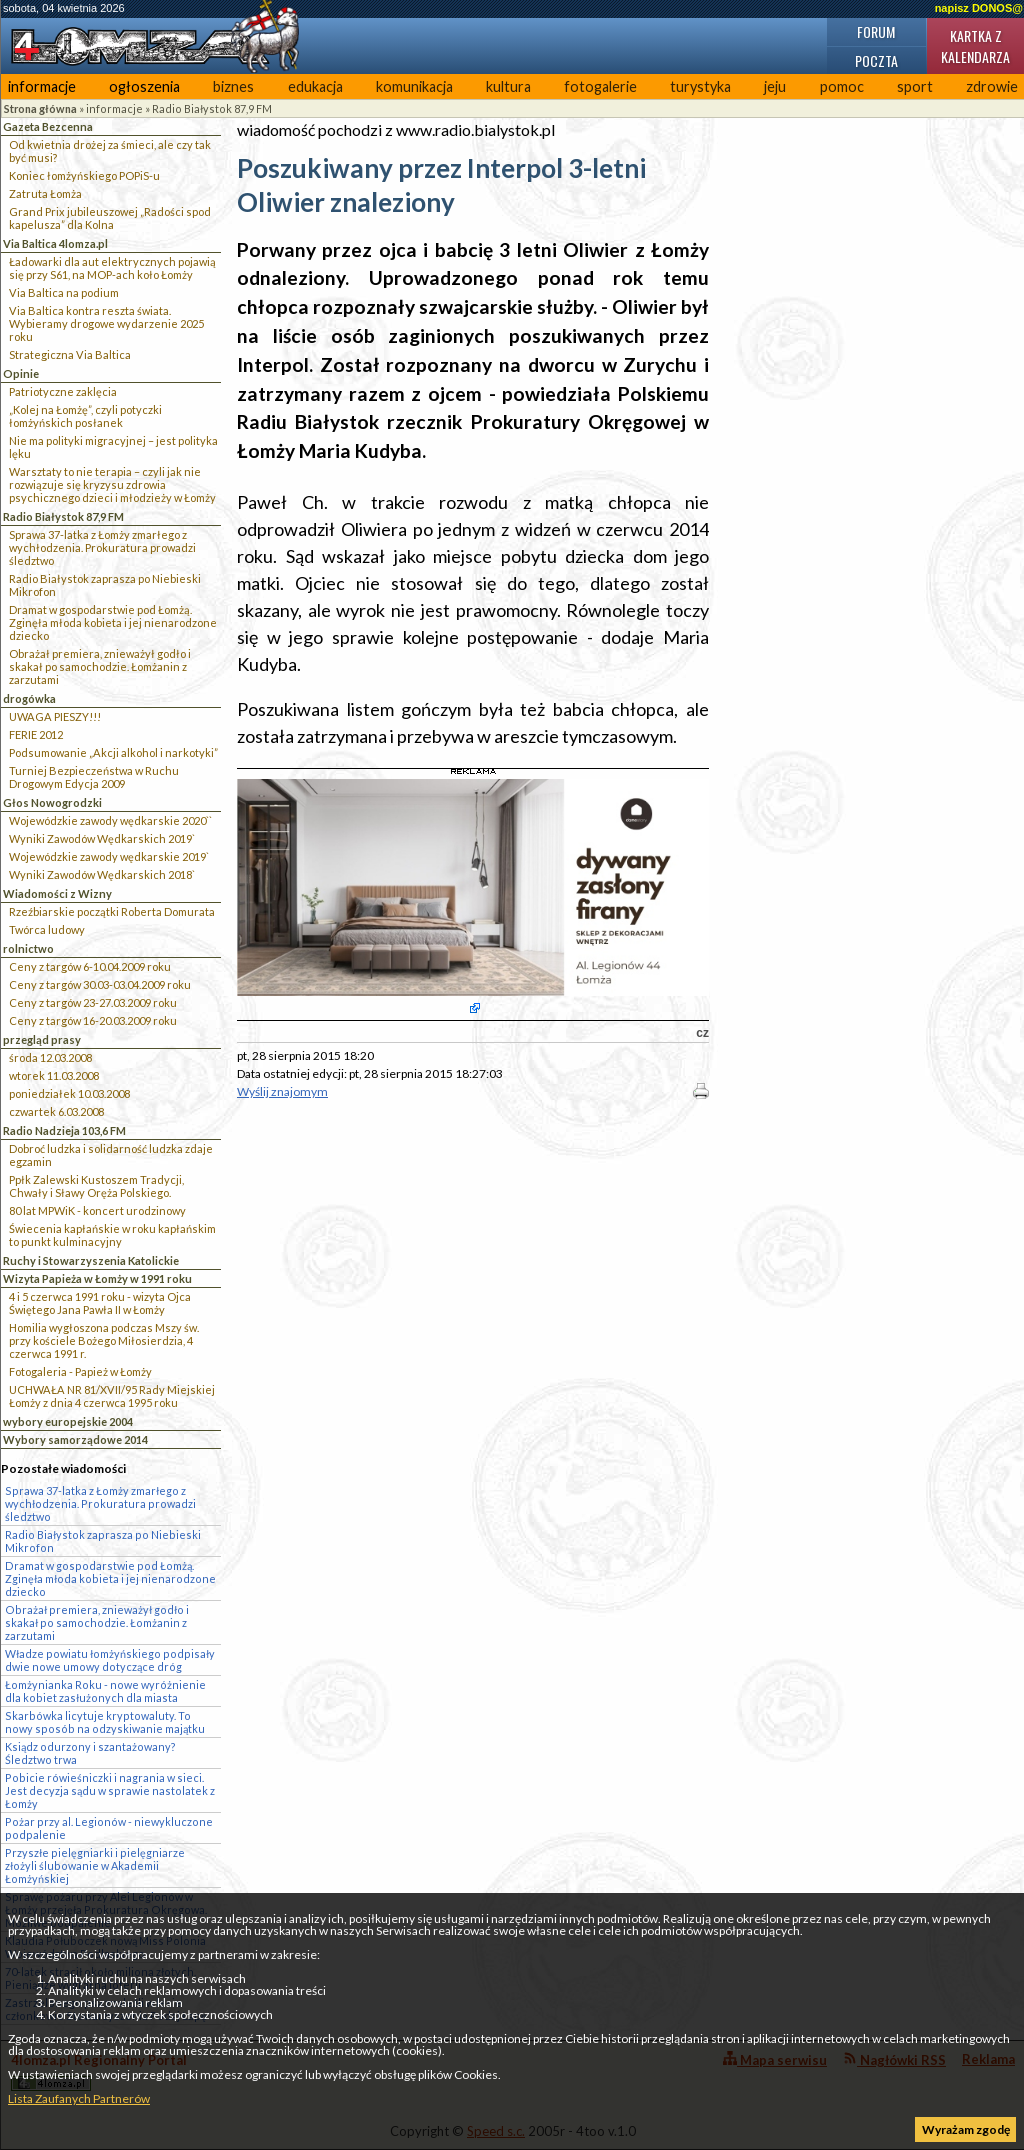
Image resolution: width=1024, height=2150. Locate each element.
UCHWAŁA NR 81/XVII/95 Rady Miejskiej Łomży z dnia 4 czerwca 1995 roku (112, 1396)
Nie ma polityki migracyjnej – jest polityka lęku (113, 447)
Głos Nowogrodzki (52, 802)
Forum (876, 31)
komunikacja (414, 86)
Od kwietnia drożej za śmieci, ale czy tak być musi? (110, 151)
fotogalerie (600, 86)
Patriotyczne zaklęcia (63, 391)
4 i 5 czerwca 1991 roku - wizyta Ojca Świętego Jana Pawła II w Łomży (100, 1303)
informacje (42, 86)
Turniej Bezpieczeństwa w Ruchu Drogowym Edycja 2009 (94, 777)
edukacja (315, 86)
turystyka (700, 86)
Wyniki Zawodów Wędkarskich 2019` (102, 838)
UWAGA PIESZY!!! (55, 716)
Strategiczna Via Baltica (70, 354)
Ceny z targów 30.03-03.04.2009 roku (100, 984)
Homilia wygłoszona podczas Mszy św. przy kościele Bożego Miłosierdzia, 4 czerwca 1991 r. (104, 1340)
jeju (775, 86)
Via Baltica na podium (64, 292)
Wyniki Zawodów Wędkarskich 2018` (102, 874)
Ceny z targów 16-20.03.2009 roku (93, 1020)
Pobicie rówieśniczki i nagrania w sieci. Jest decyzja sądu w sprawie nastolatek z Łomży (110, 1790)
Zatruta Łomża (45, 193)
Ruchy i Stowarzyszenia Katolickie (91, 1260)
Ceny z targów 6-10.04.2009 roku (90, 966)
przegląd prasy (42, 1039)
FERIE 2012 (36, 734)
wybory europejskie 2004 (68, 1421)
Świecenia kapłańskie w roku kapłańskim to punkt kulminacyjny (112, 1235)
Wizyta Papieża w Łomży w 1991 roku (97, 1278)
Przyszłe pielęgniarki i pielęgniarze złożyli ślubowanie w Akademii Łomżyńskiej (95, 1865)
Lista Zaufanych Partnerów (79, 2098)
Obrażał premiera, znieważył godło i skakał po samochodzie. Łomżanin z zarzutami (100, 666)
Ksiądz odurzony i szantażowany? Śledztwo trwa (90, 1753)
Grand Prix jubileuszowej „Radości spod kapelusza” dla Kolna (110, 218)
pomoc (842, 86)
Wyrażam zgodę (966, 2129)
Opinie (21, 373)
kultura (508, 86)
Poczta (876, 60)
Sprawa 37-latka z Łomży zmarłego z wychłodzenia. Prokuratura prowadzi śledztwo (102, 547)
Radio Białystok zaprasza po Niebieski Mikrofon (105, 585)
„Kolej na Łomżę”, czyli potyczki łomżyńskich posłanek (85, 416)
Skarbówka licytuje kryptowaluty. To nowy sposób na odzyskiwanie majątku (105, 1722)
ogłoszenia (144, 86)
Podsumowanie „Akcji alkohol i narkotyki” (113, 752)
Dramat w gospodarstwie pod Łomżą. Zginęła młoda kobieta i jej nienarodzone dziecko (113, 622)
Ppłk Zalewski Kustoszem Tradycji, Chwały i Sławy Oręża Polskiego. (96, 1186)
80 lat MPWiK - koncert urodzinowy (97, 1210)
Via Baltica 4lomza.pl (55, 243)
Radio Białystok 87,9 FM (212, 108)
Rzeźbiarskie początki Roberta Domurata (112, 911)
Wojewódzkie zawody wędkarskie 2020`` (110, 820)
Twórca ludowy (47, 929)
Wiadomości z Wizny (57, 893)
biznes (233, 86)
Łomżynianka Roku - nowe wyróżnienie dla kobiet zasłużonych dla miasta (105, 1691)
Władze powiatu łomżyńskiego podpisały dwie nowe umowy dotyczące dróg (110, 1660)
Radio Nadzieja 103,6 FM (64, 1130)
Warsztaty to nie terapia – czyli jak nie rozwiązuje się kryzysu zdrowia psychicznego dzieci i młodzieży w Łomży (112, 484)
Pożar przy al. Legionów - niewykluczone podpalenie (109, 1828)
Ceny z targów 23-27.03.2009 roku (93, 1002)
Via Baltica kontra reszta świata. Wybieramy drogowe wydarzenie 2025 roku (106, 323)
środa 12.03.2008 (50, 1057)
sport (915, 86)
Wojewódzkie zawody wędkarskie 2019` (109, 856)
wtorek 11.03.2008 (54, 1075)
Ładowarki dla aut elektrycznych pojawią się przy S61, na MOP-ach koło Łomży (112, 268)
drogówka (29, 698)
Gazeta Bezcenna (48, 126)
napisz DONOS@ (979, 8)
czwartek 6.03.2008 (56, 1111)
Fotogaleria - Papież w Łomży (80, 1371)
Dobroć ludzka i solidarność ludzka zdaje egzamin (111, 1155)
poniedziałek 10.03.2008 (69, 1093)
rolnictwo (28, 948)
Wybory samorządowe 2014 (75, 1439)
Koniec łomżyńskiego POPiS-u (84, 175)
